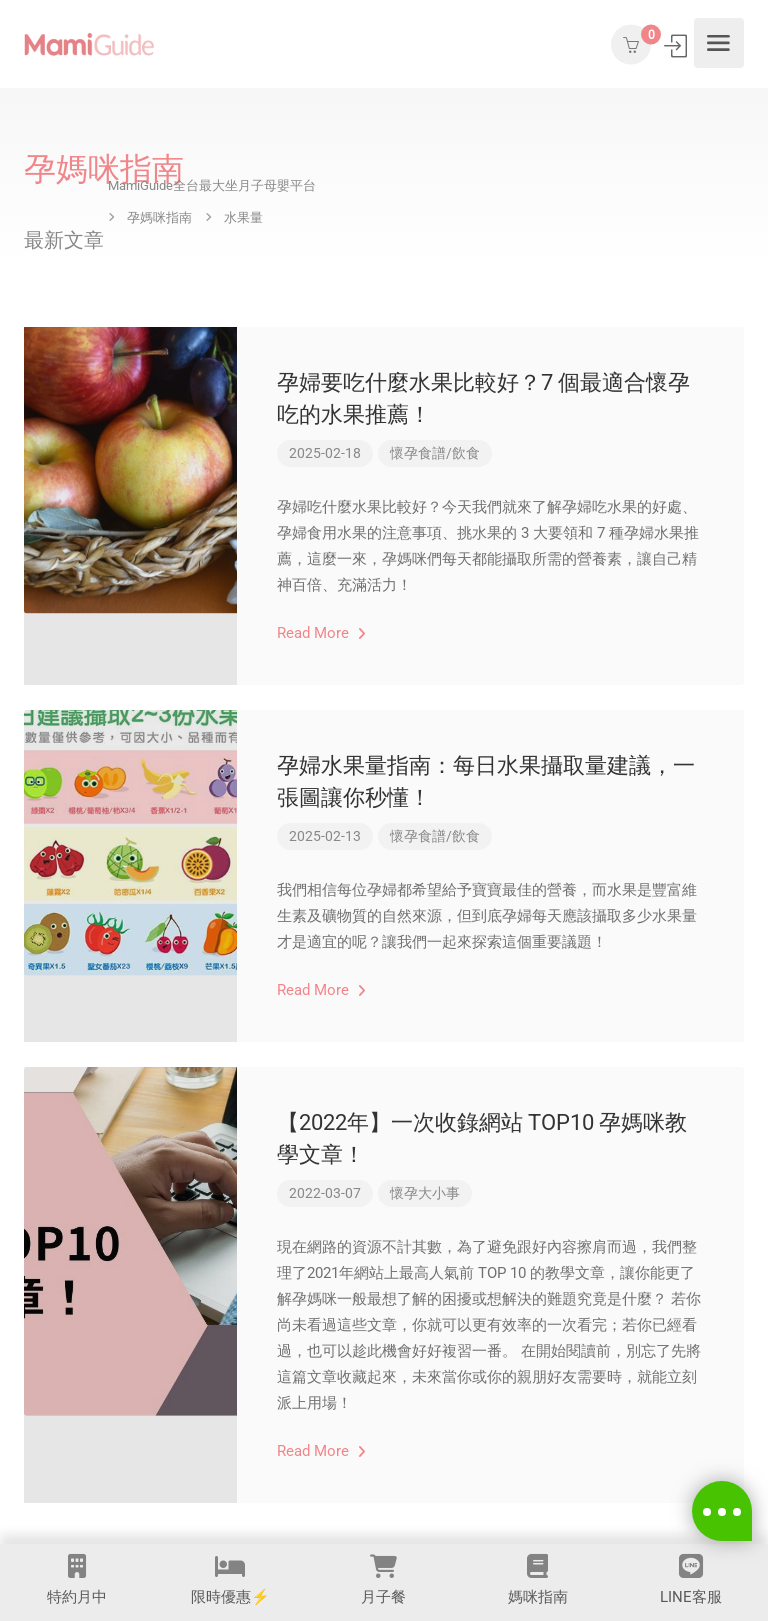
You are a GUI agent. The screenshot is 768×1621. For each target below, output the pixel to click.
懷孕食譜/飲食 (435, 453)
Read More (321, 633)
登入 (677, 45)
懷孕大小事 (425, 1193)
